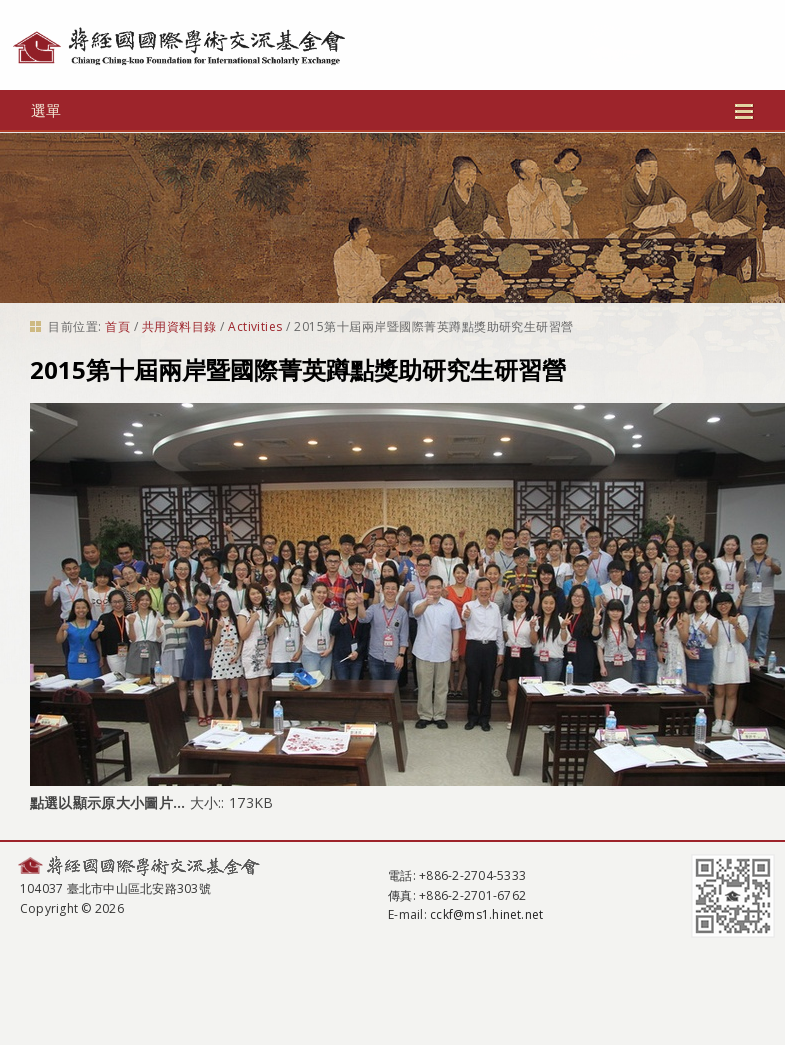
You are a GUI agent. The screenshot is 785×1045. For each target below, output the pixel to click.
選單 (392, 110)
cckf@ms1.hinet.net (486, 914)
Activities (255, 326)
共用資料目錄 (179, 326)
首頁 (117, 326)
